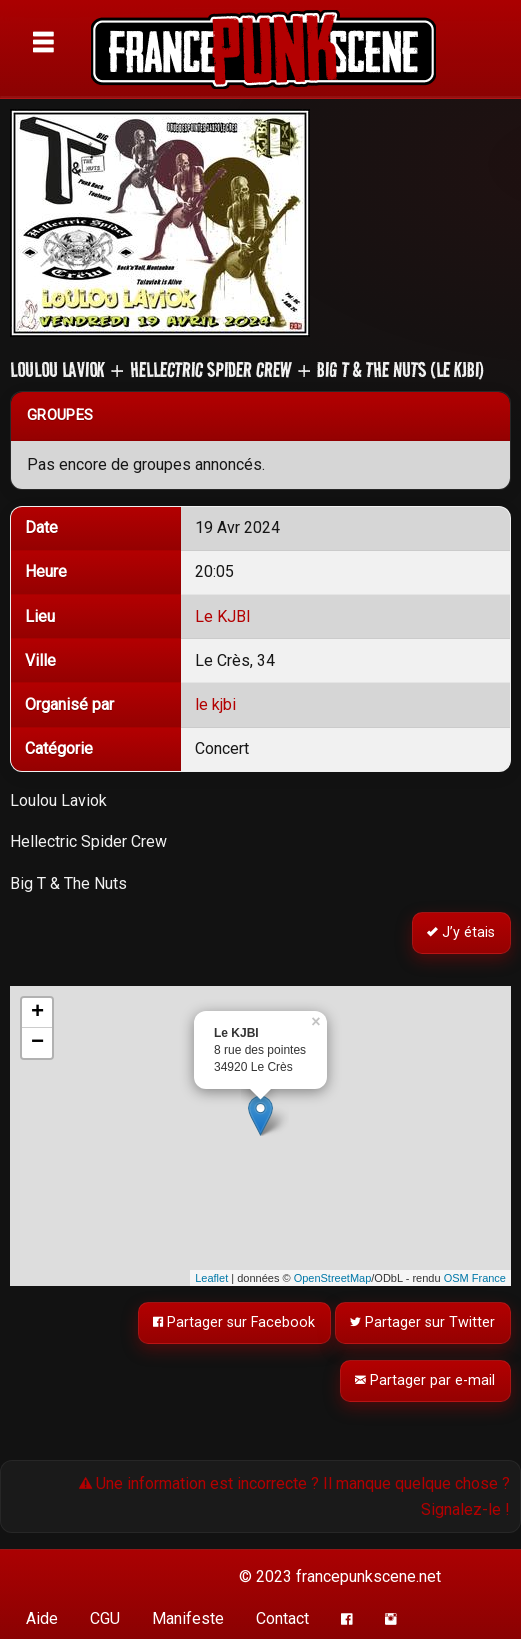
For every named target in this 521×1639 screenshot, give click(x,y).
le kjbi (215, 704)
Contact (282, 1618)
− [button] (37, 1043)
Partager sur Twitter (423, 1323)
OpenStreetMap (333, 1278)
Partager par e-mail (426, 1380)
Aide (42, 1618)
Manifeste (188, 1618)
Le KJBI (223, 616)
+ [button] (37, 1013)
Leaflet (211, 1278)
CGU (105, 1618)
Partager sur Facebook (235, 1323)
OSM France (475, 1278)
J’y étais (462, 933)
